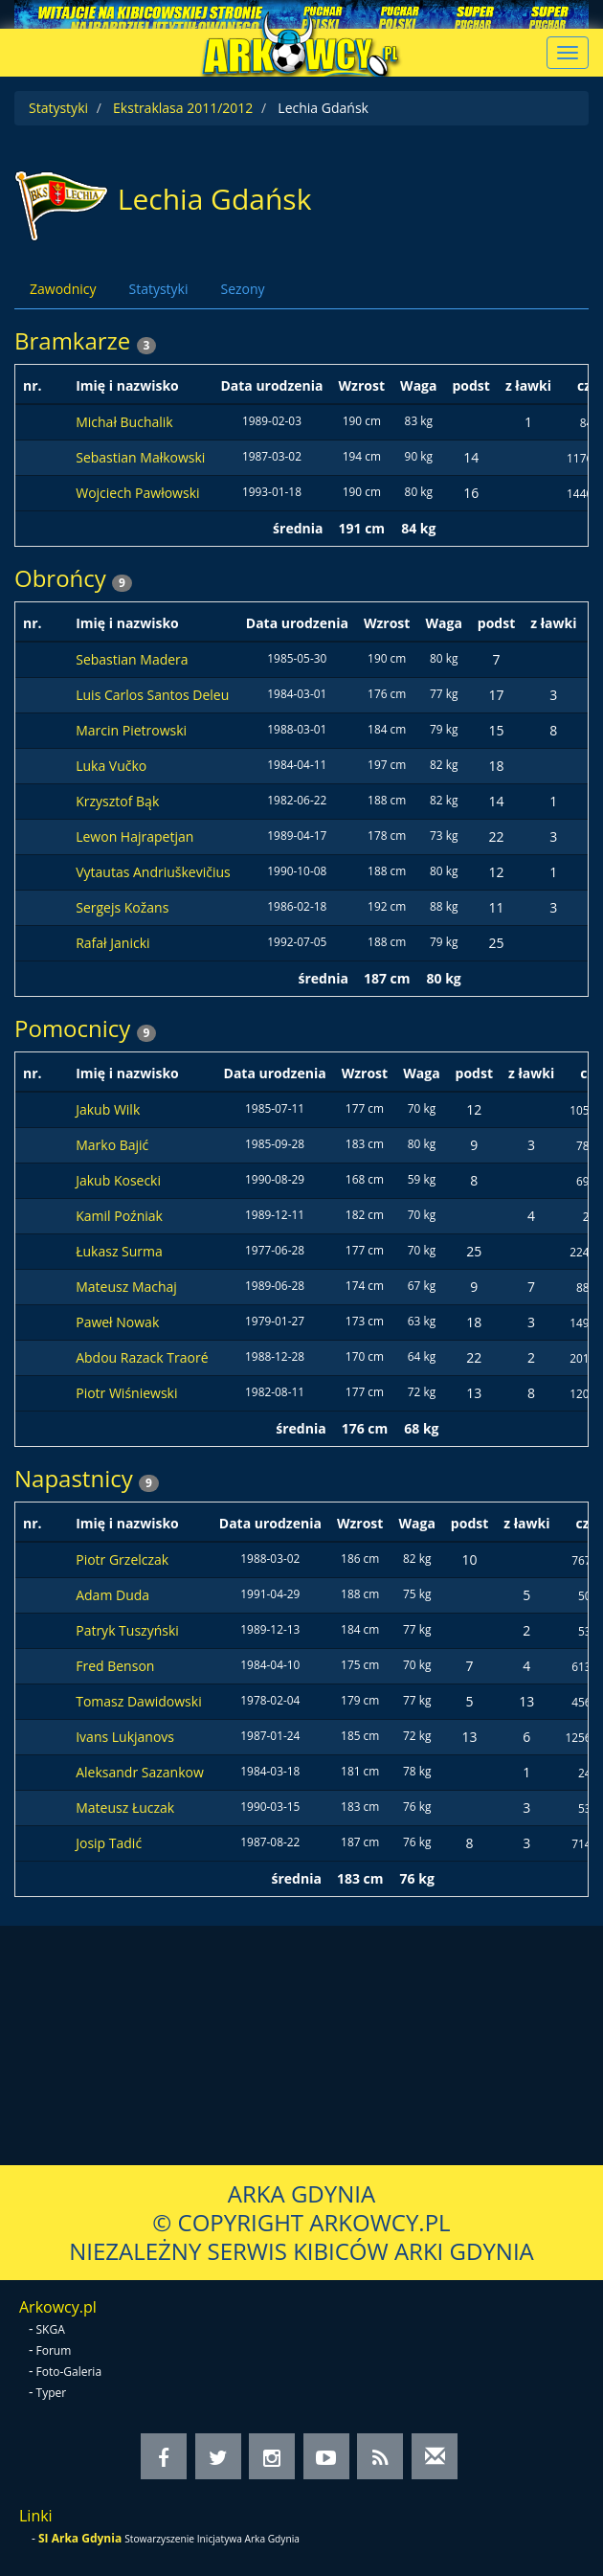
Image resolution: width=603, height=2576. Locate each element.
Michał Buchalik (124, 422)
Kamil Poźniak (119, 1216)
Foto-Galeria (69, 2371)
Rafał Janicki (112, 943)
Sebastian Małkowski (140, 457)
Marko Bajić (112, 1145)
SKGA (50, 2329)
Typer (51, 2392)
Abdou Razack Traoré (142, 1357)
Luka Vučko (111, 766)
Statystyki (58, 108)
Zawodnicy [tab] (63, 289)
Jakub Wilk (108, 1109)
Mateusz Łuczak (125, 1807)
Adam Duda (112, 1595)
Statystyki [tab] (158, 289)
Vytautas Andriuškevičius (153, 872)
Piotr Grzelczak (122, 1559)
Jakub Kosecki (118, 1180)
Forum (54, 2350)
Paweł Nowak (117, 1322)
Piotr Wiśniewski (126, 1393)
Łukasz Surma (119, 1251)
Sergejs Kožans (122, 907)
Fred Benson (115, 1666)
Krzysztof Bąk (117, 801)
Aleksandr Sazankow (140, 1772)
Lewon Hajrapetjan (134, 836)
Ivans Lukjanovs (125, 1737)
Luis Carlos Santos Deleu (152, 695)
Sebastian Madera (132, 659)
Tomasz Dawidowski (138, 1701)
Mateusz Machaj (126, 1286)
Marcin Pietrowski (131, 730)
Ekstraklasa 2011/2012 (183, 108)
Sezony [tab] (242, 289)
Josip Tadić (109, 1843)
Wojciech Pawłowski (137, 493)
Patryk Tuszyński (127, 1630)
